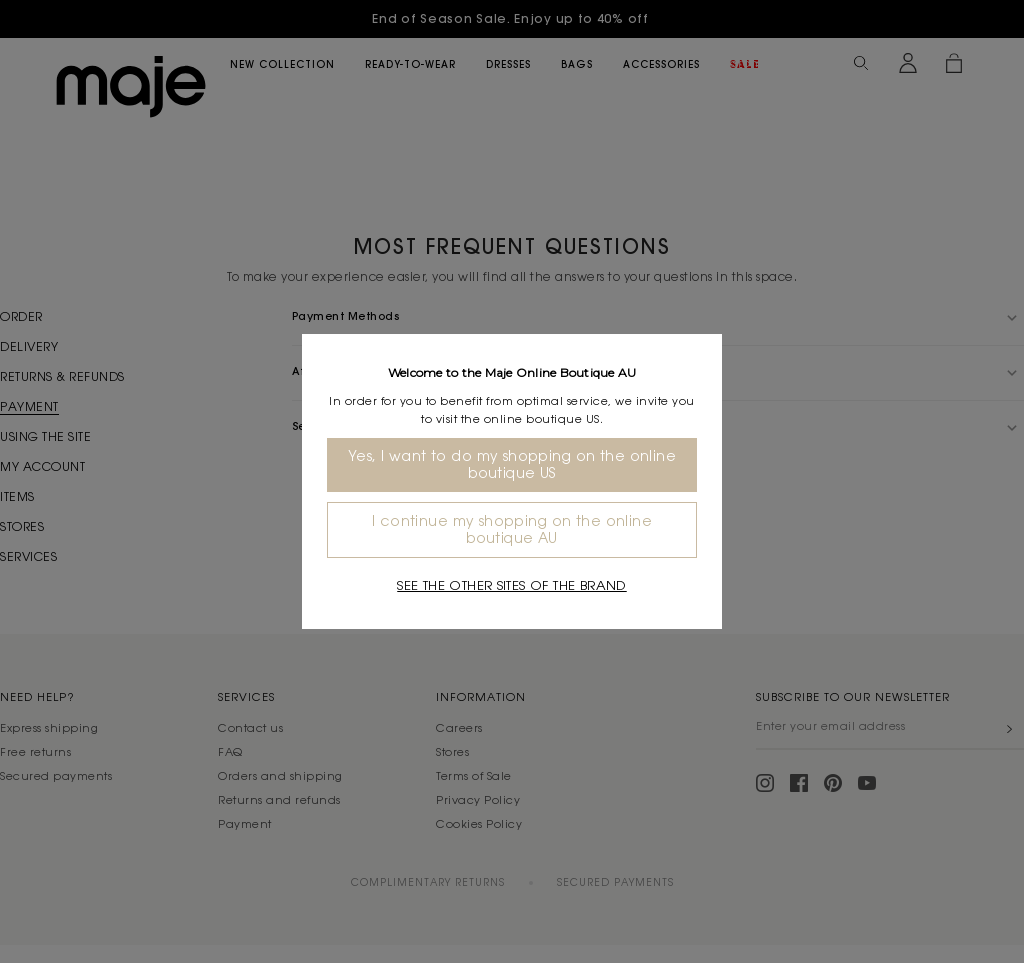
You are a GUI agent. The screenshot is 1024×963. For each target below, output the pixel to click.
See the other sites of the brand (511, 585)
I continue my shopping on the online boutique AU (512, 529)
